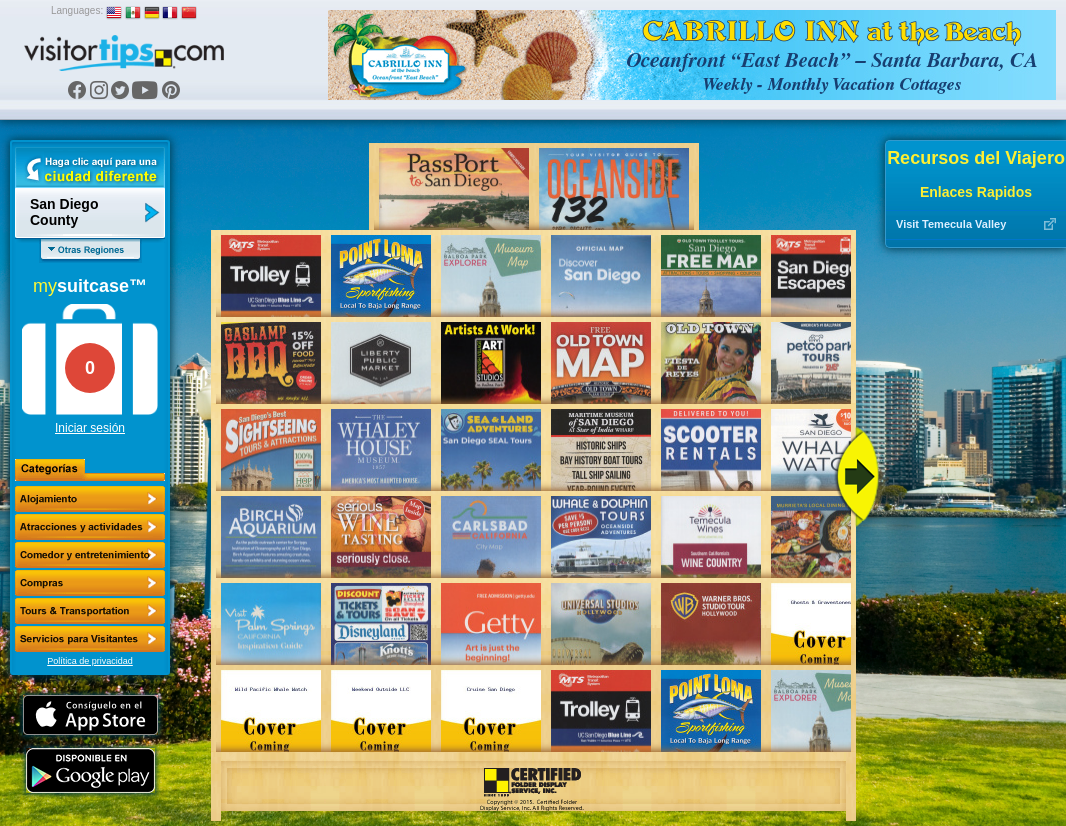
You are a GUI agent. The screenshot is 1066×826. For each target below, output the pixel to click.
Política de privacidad (90, 661)
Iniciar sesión (90, 428)
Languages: (77, 10)
